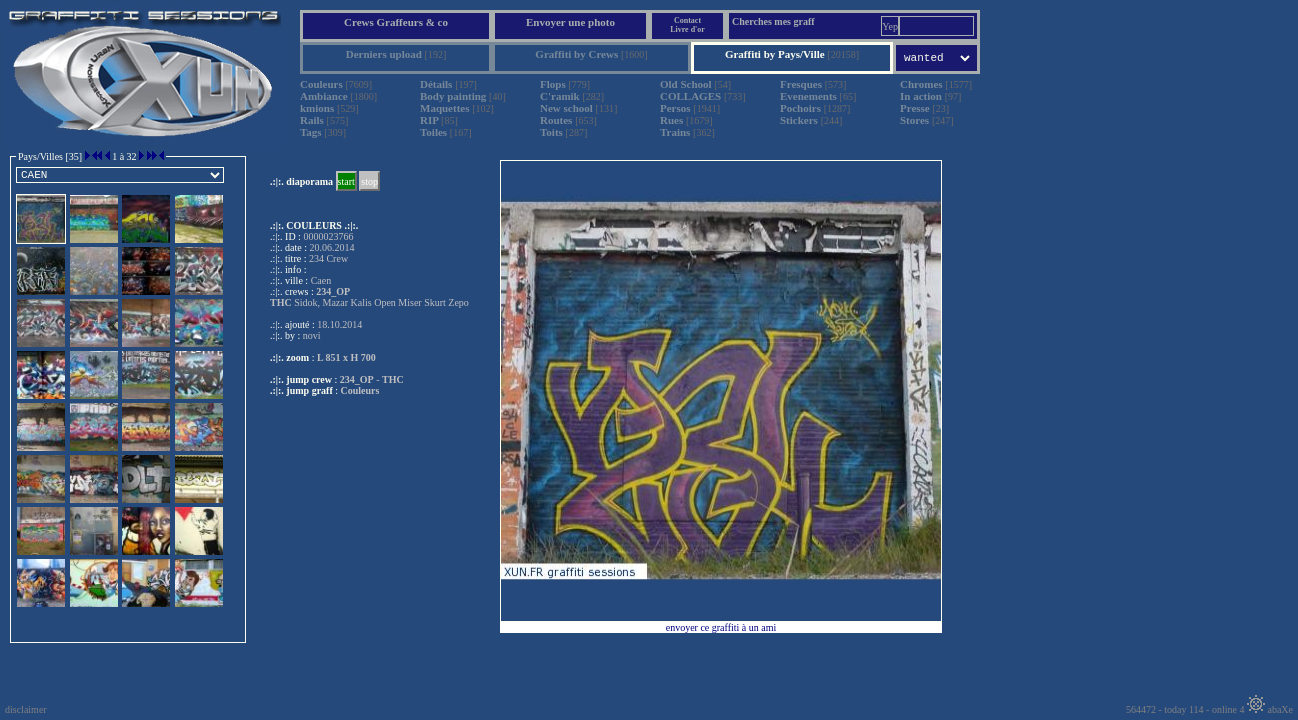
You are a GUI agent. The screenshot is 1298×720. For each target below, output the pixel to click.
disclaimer (26, 709)
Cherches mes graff (773, 21)
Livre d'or (687, 29)
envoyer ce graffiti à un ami (721, 627)
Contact (687, 20)
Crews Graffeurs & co (396, 22)
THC (393, 379)
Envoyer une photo (570, 22)
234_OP (357, 379)
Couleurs (360, 390)
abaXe (1270, 709)
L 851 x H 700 (346, 357)
